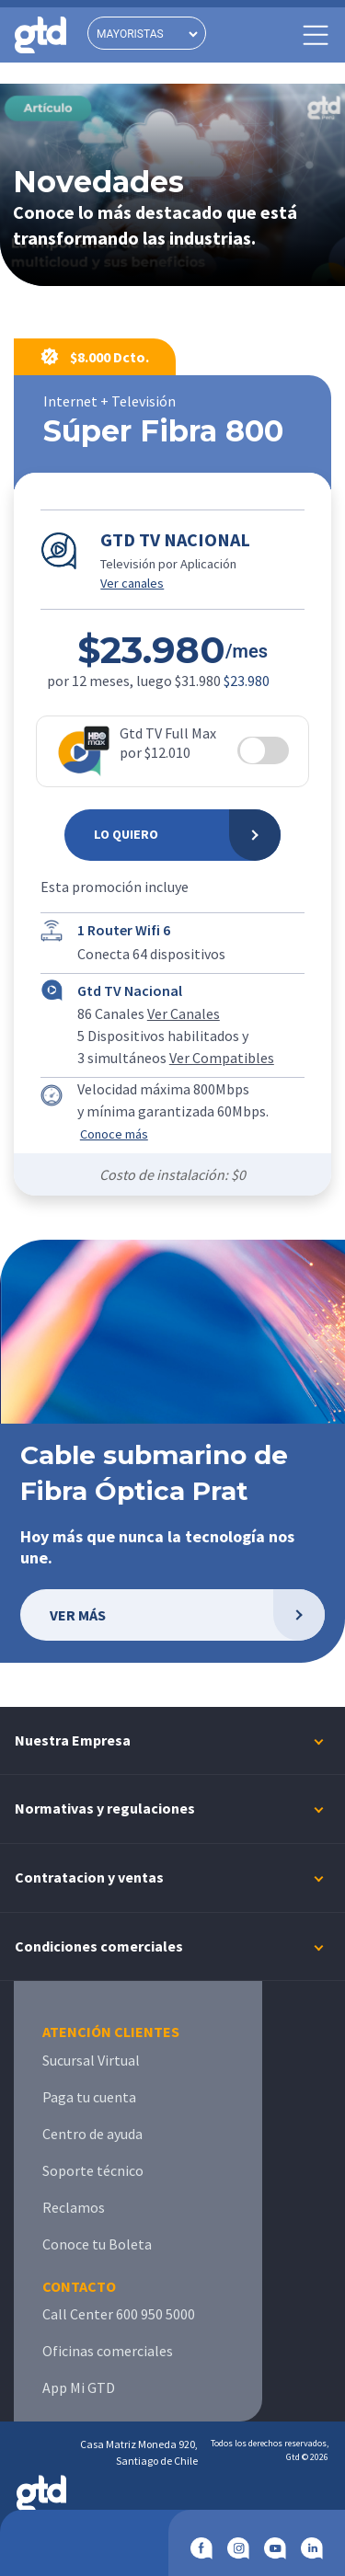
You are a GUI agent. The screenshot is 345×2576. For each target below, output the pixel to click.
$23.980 (247, 680)
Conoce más (114, 1134)
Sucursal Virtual (91, 2060)
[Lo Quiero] (172, 835)
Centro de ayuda (92, 2133)
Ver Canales (183, 1013)
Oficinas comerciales (107, 2350)
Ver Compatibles (221, 1057)
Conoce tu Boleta (97, 2244)
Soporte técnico (93, 2170)
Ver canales (132, 583)
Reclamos (73, 2207)
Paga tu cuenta (89, 2097)
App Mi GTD (78, 2387)
